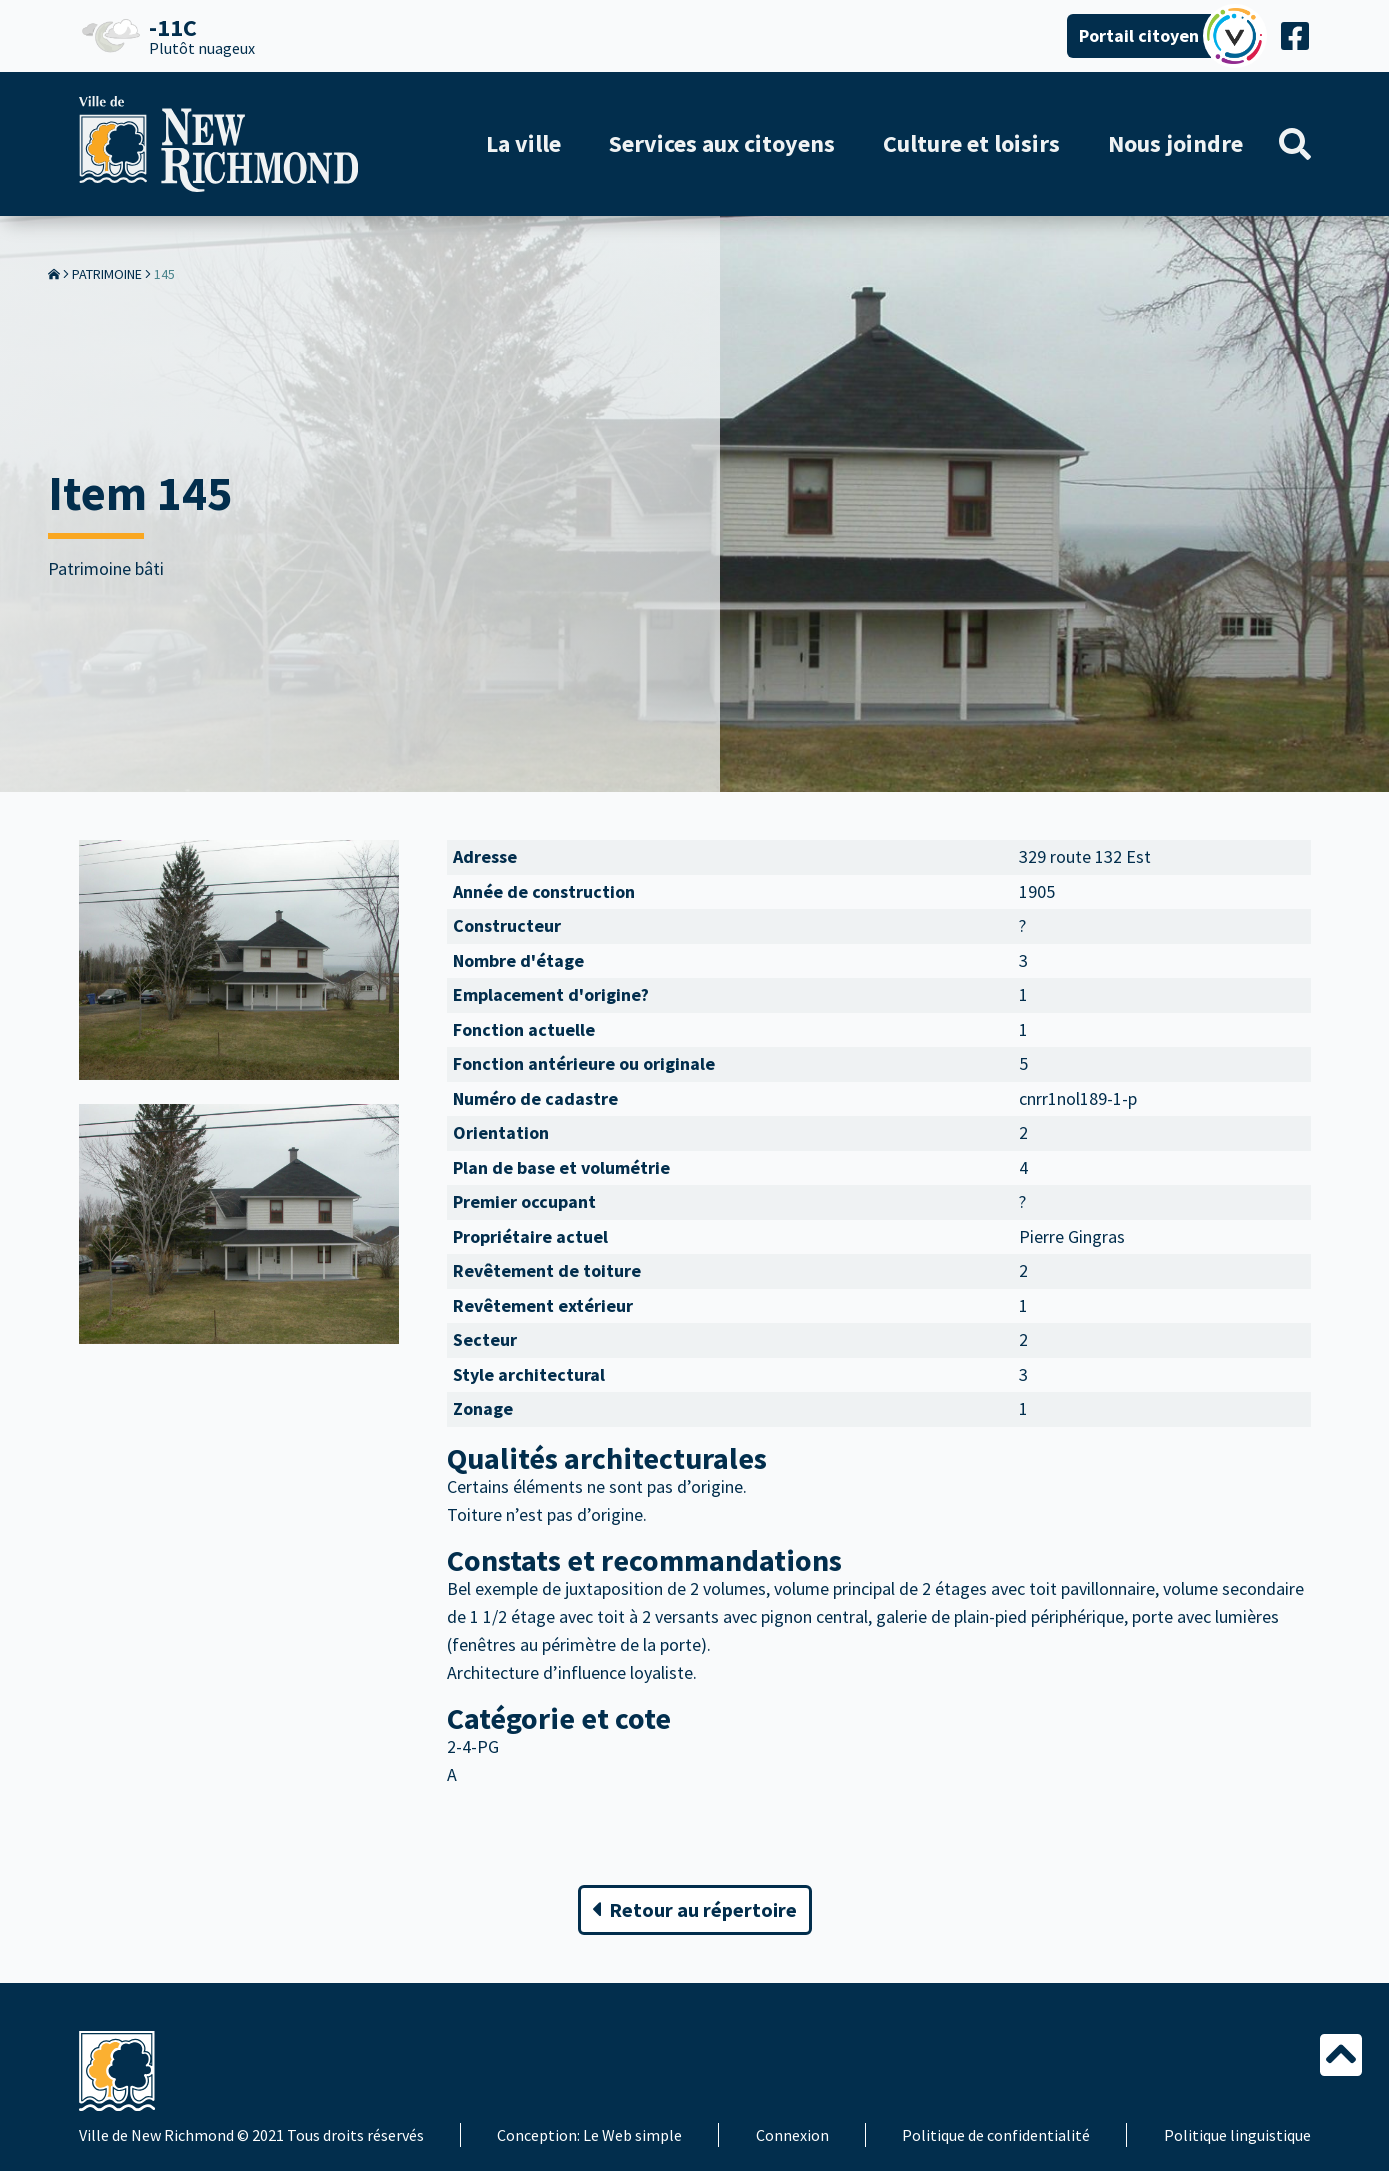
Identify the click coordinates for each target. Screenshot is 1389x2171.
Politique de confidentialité (996, 2135)
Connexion (792, 2135)
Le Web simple (632, 2135)
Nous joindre (1175, 143)
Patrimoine (107, 274)
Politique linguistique (1237, 2135)
